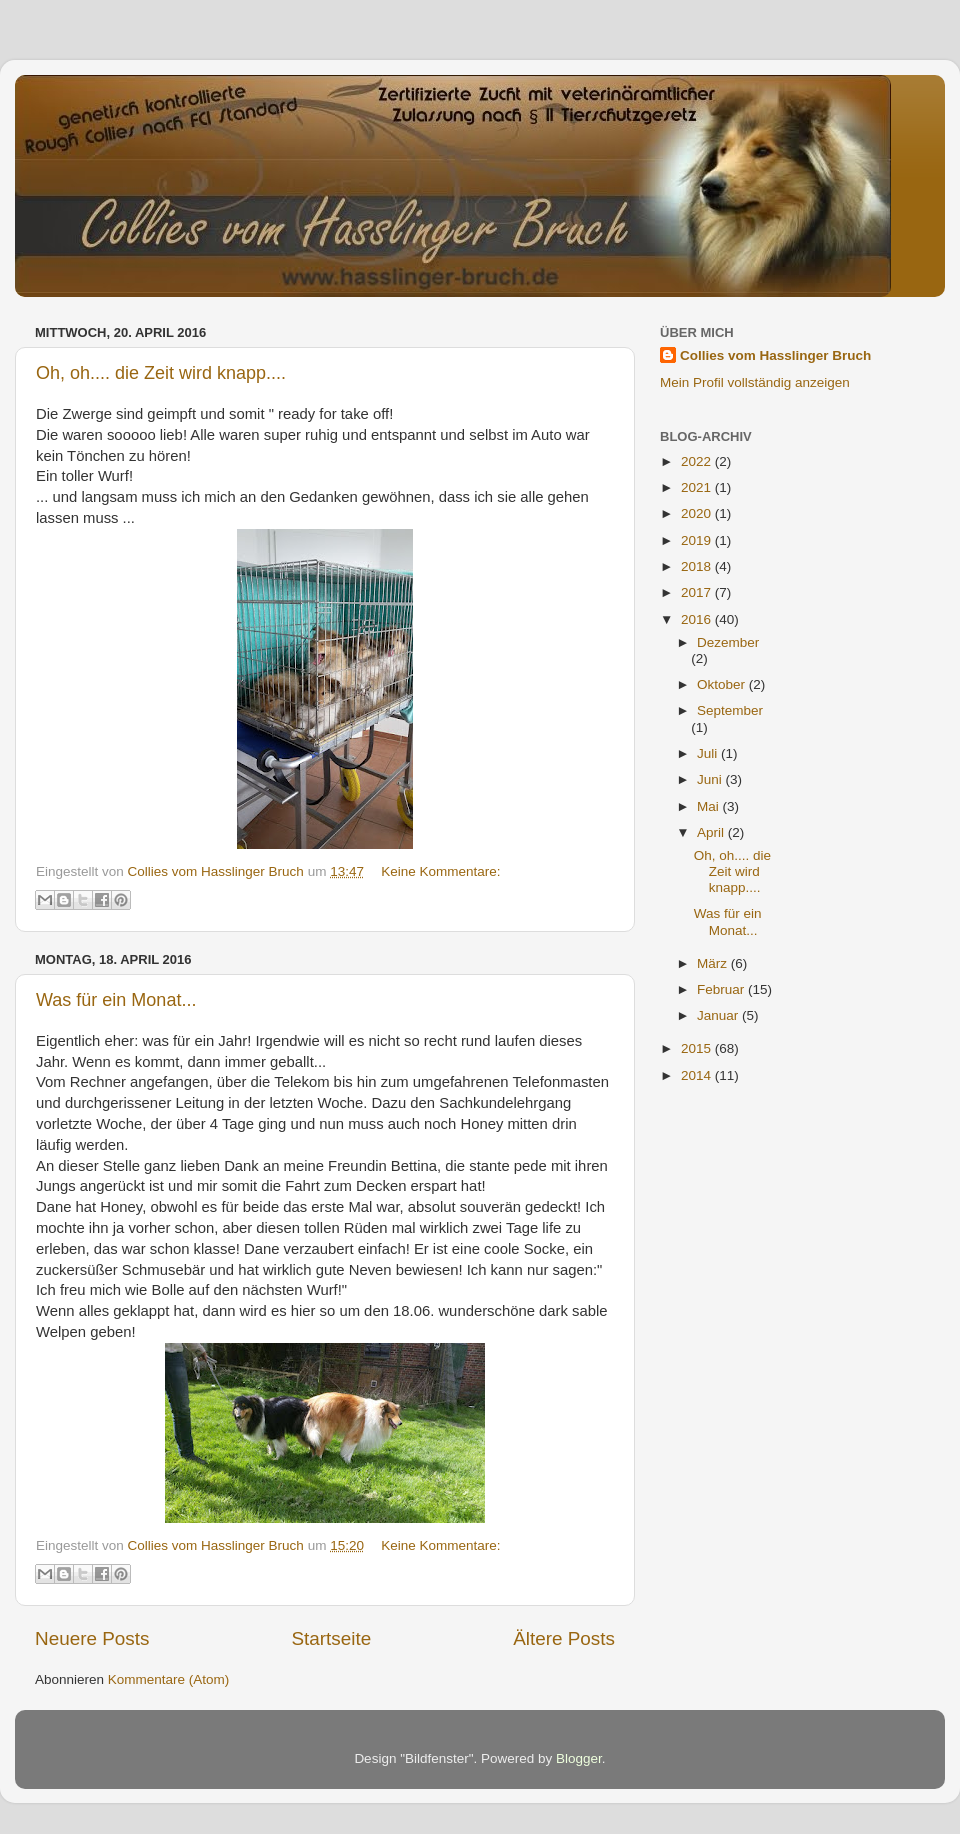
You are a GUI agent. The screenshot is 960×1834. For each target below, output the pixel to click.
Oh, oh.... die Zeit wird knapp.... (161, 373)
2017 (698, 592)
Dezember (728, 642)
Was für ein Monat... (116, 1000)
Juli (709, 753)
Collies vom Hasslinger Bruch (775, 355)
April (712, 832)
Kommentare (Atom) (169, 1679)
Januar (719, 1015)
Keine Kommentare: (440, 871)
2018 (698, 566)
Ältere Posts (564, 1638)
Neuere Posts (92, 1638)
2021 (698, 487)
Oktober (723, 684)
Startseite (331, 1638)
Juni (711, 779)
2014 (698, 1075)
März (714, 963)
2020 (698, 513)
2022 (698, 461)
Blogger (579, 1758)
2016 (698, 619)
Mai (710, 806)
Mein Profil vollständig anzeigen (755, 382)
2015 (698, 1048)
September (730, 710)
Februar (722, 989)
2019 (698, 540)
